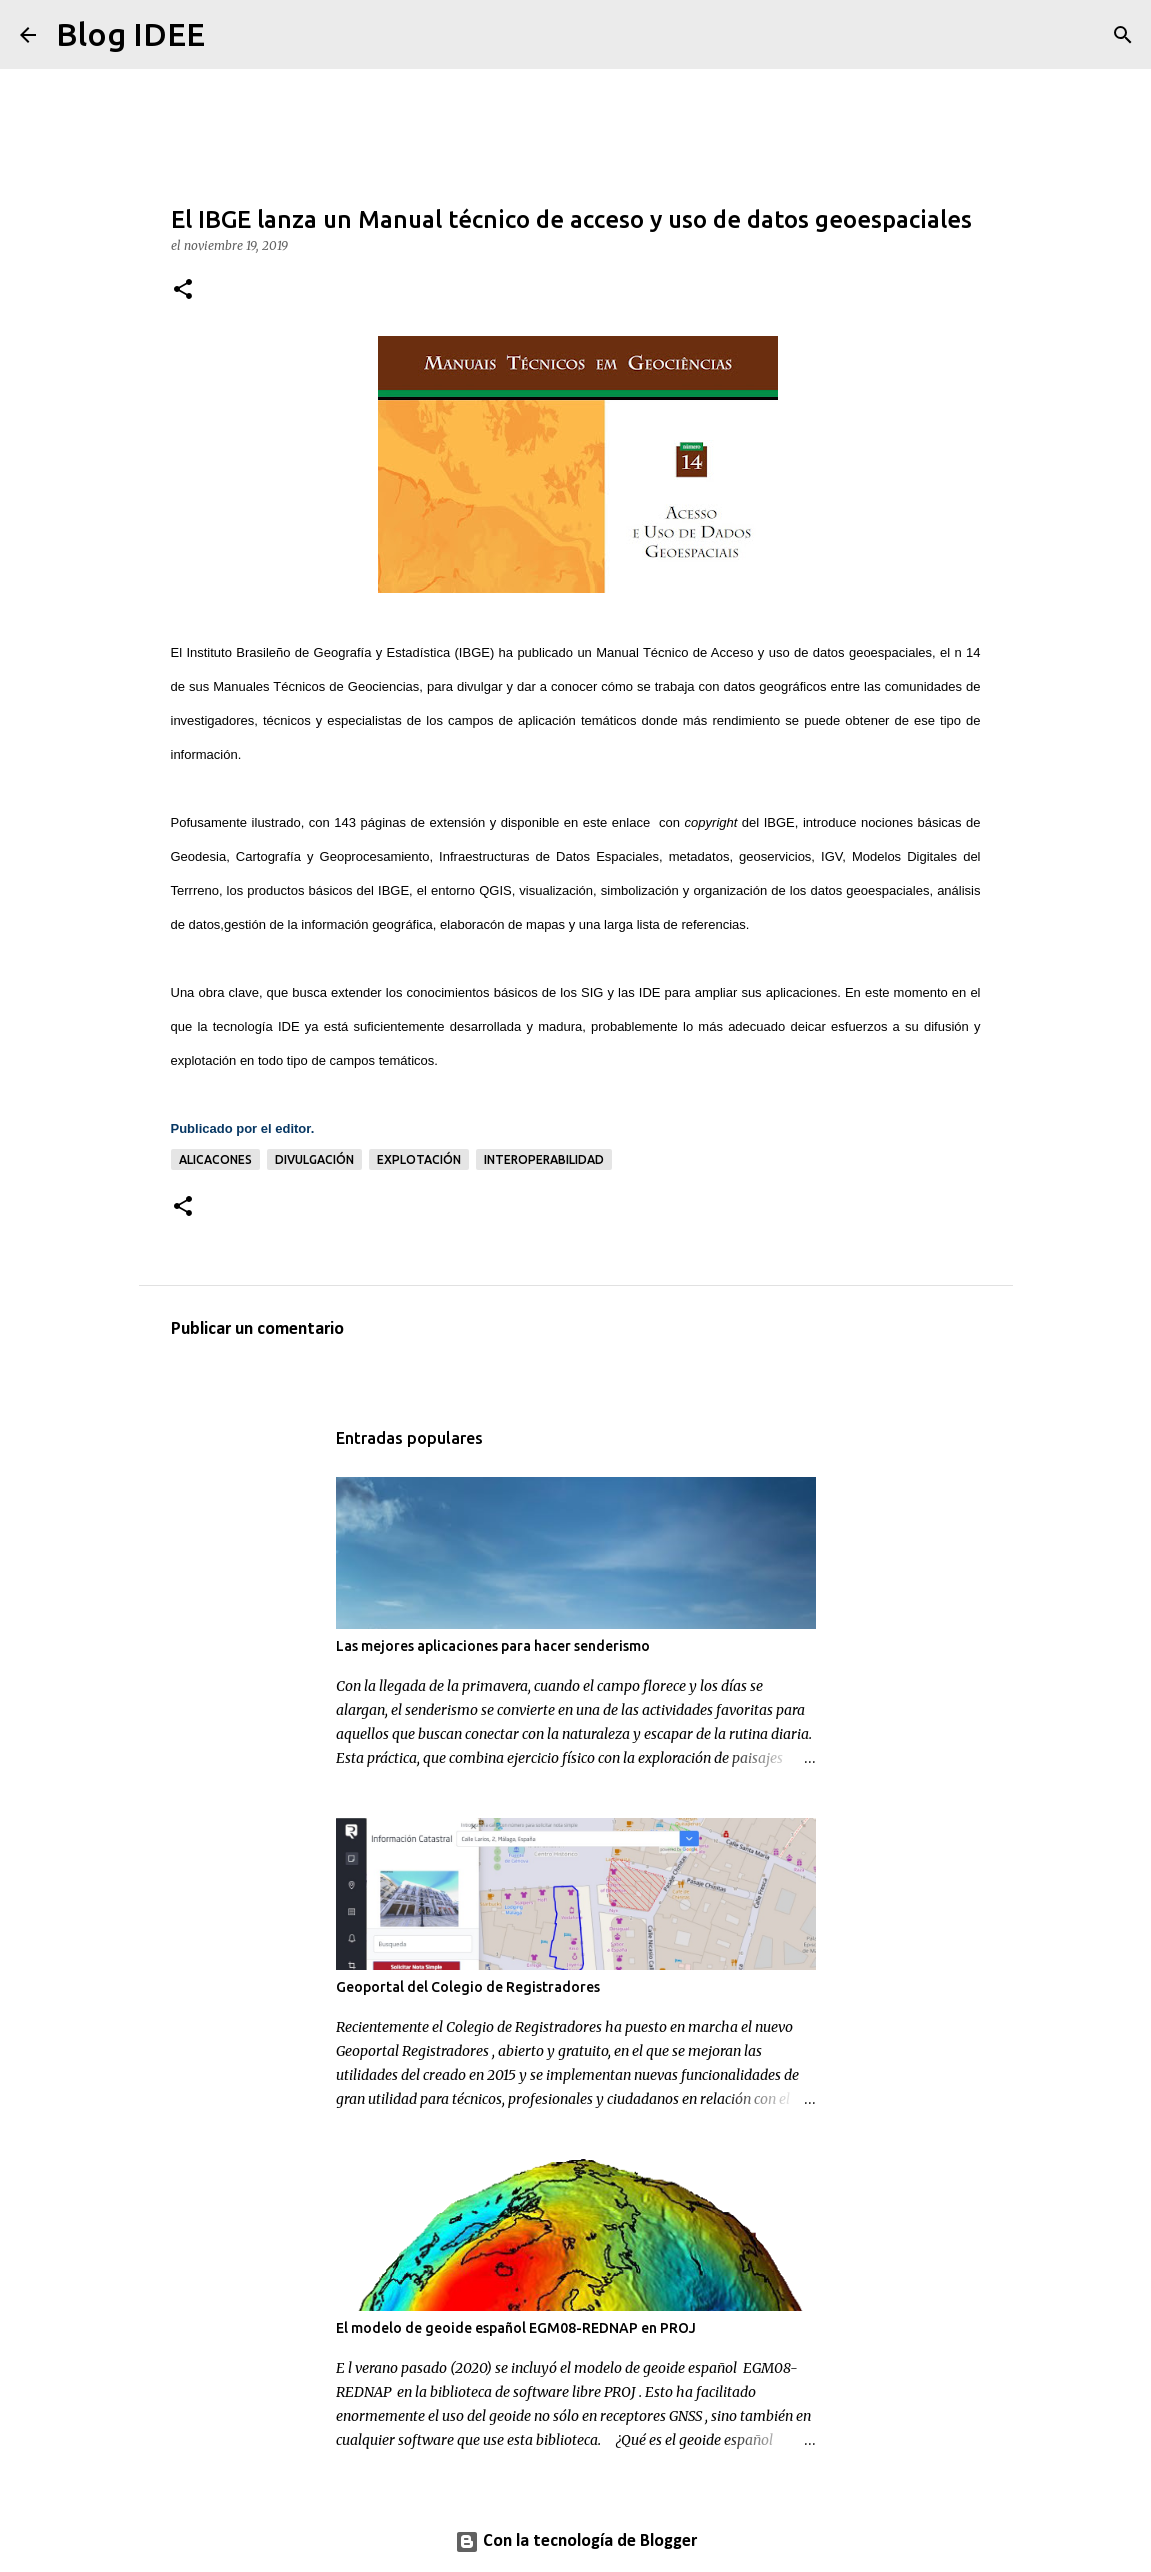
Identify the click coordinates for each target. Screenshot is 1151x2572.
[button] (183, 290)
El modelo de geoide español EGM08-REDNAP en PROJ (516, 2328)
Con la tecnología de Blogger (576, 2541)
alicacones (215, 1159)
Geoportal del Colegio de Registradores (468, 1987)
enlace (631, 822)
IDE (650, 992)
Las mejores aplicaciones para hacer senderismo (493, 1646)
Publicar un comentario (257, 1329)
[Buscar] (233, 35)
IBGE (474, 652)
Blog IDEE (130, 34)
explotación (419, 1159)
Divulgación (314, 1159)
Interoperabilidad (544, 1159)
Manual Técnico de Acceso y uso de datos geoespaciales (764, 652)
